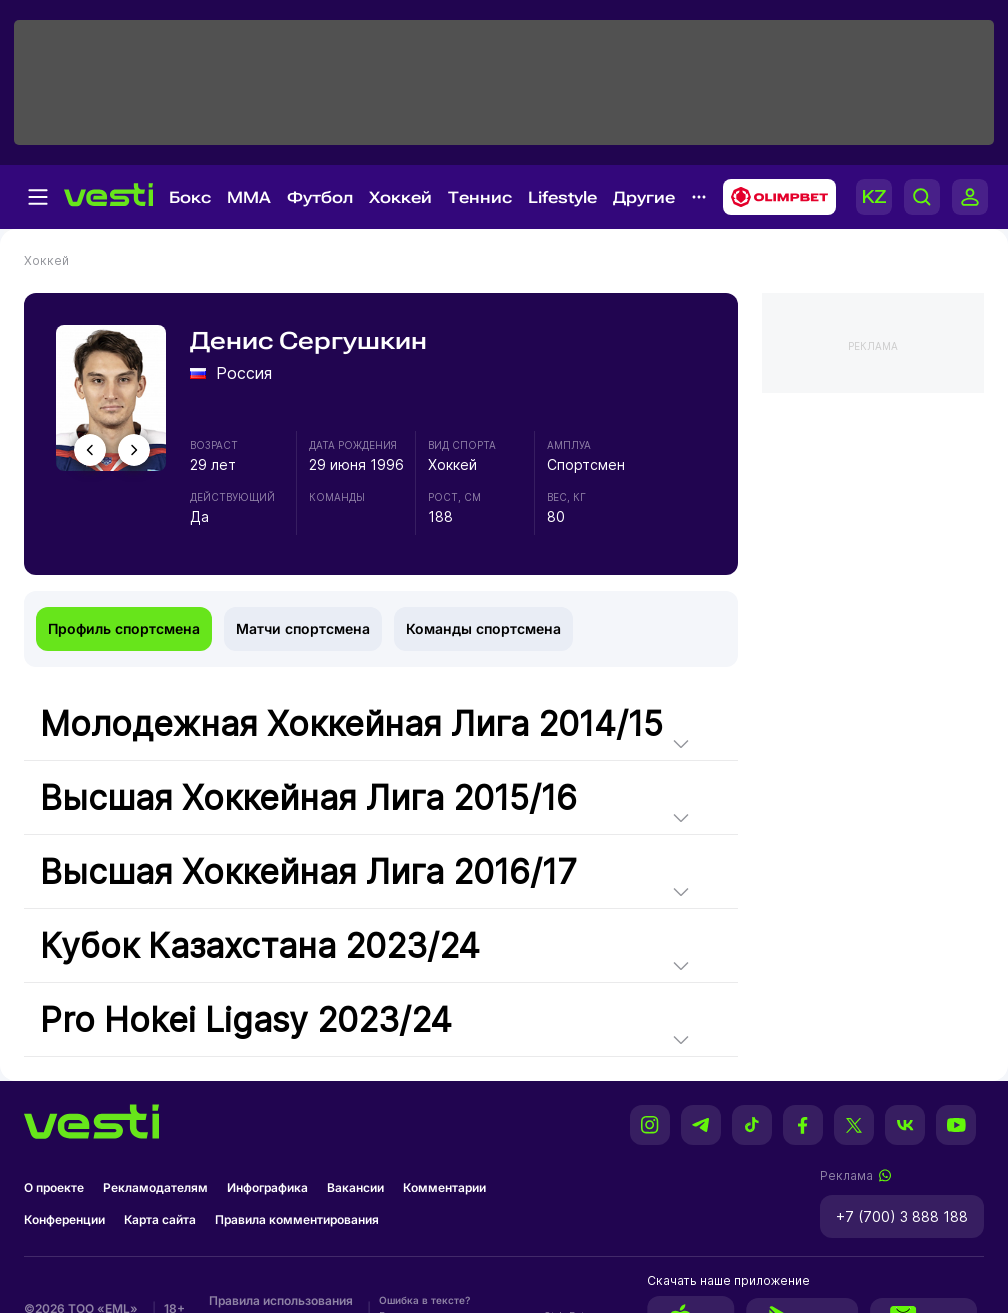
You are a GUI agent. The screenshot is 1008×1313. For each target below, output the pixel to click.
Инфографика (267, 1187)
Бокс (190, 197)
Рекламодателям (155, 1187)
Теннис (480, 197)
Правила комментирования (297, 1219)
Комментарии (444, 1187)
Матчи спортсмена (303, 628)
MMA (249, 197)
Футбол (320, 197)
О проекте (54, 1187)
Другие (644, 197)
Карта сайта (160, 1219)
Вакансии (355, 1187)
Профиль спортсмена (124, 628)
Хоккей (400, 197)
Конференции (64, 1219)
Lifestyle (562, 197)
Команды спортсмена (483, 628)
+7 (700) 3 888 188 (902, 1216)
